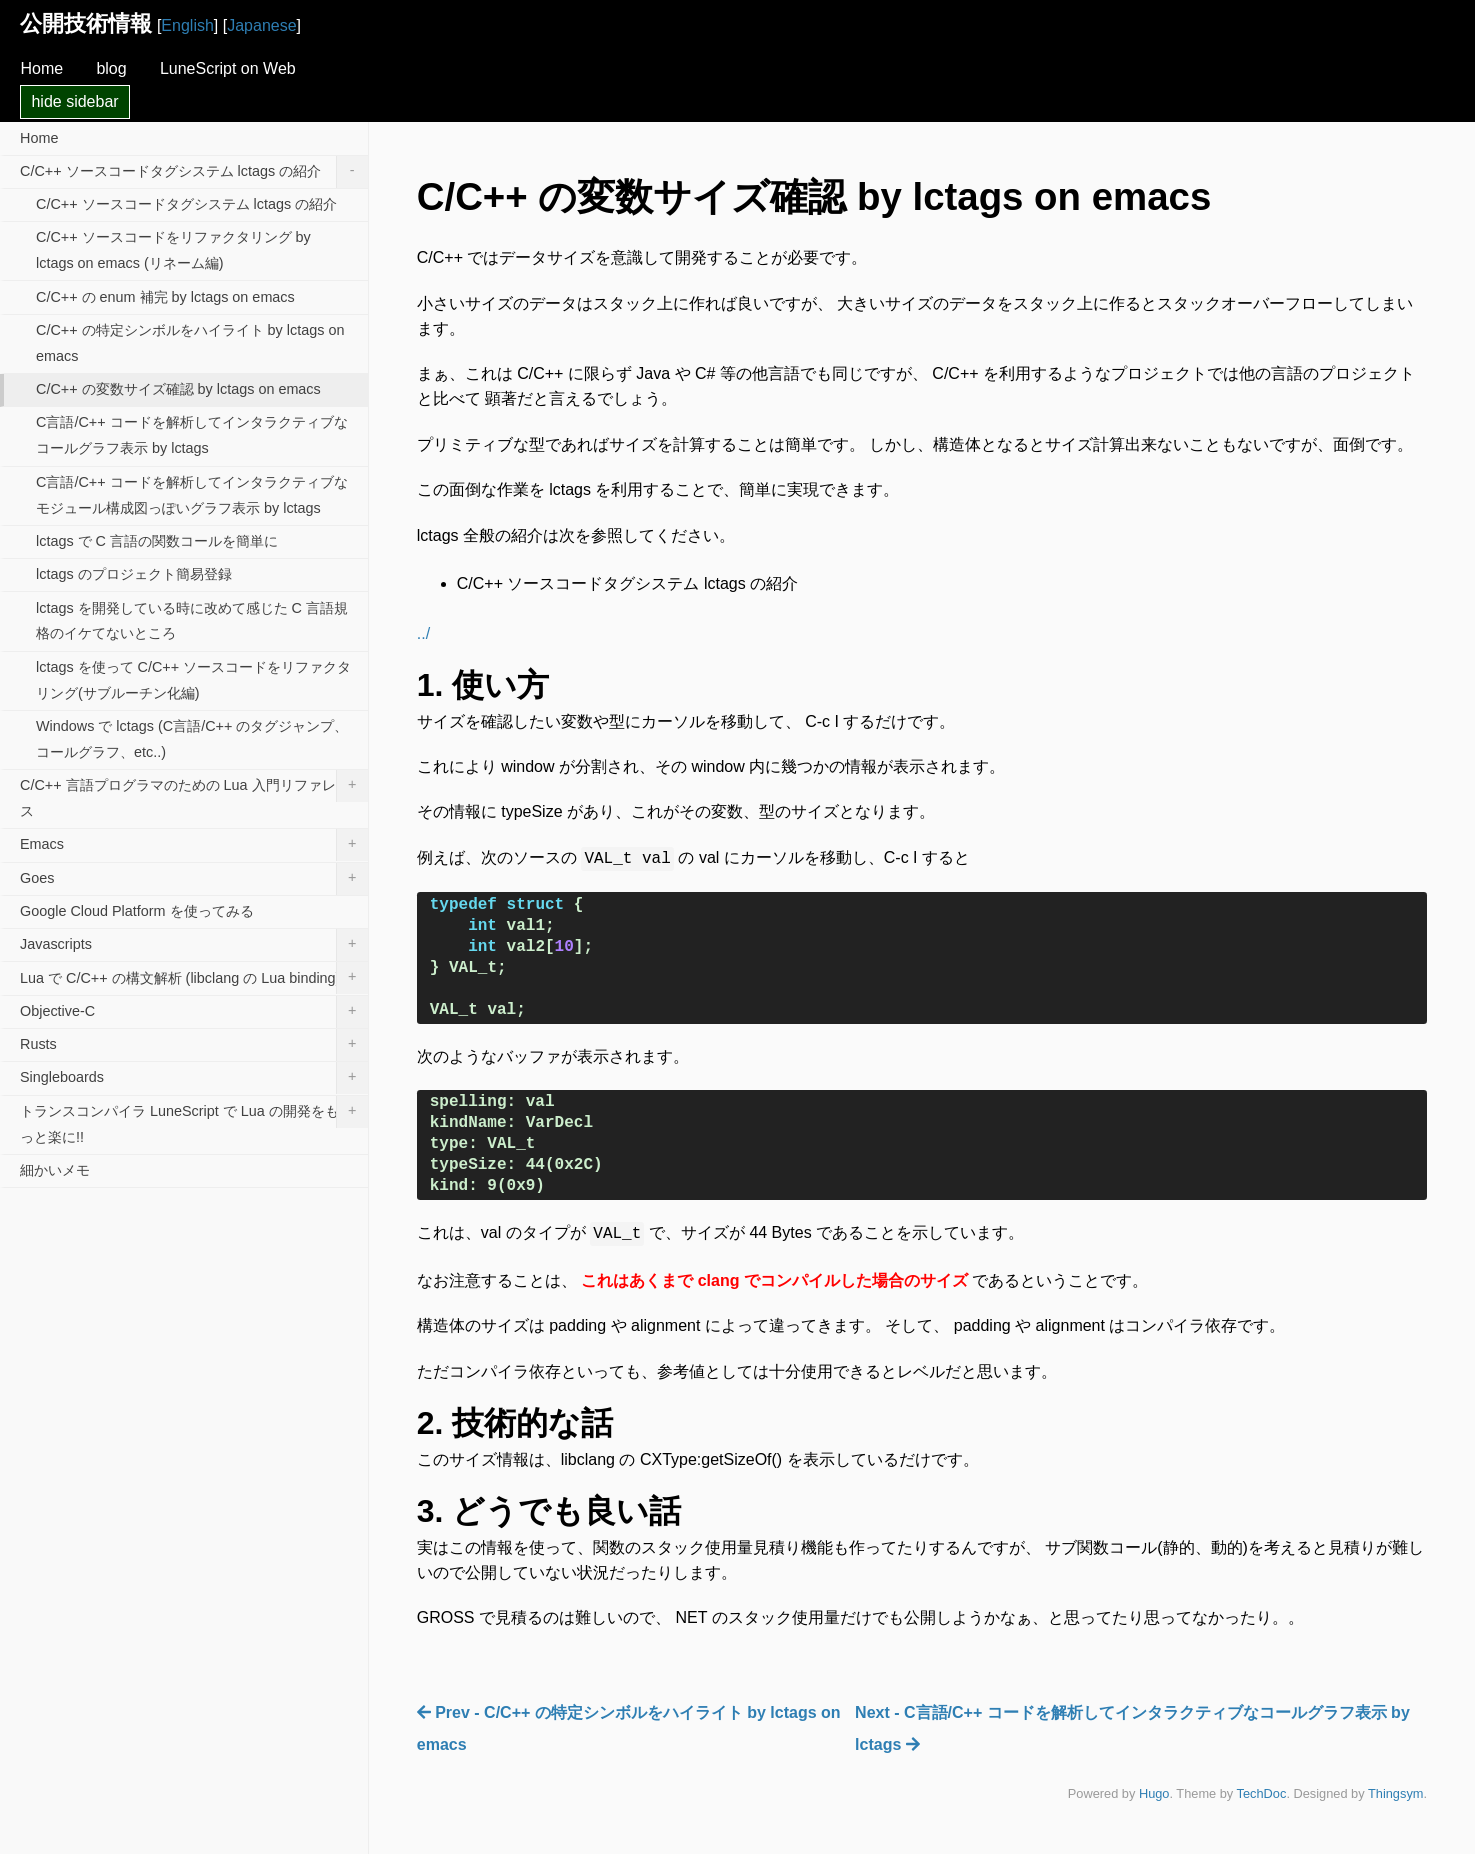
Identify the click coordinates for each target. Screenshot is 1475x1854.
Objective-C (194, 1012)
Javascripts (194, 945)
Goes (194, 879)
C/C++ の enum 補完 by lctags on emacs (165, 297)
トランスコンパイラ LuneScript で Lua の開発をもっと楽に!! (194, 1120)
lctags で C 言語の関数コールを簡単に (157, 541)
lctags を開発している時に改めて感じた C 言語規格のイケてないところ (192, 621)
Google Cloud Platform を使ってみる (137, 911)
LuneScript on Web (228, 68)
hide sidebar (74, 101)
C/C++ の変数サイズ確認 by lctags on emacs (178, 389)
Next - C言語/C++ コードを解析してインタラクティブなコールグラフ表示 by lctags (1132, 1728)
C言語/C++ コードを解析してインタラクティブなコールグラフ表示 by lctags (192, 435)
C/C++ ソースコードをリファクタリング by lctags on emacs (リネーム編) (173, 250)
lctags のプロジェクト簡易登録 (134, 574)
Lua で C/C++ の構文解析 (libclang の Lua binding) (194, 978)
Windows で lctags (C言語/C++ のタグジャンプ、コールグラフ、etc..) (192, 739)
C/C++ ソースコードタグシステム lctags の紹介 (194, 172)
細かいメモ (55, 1170)
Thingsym (1395, 1793)
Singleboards (194, 1078)
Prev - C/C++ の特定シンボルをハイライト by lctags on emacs (629, 1728)
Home (41, 68)
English (187, 25)
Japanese (261, 25)
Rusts (194, 1045)
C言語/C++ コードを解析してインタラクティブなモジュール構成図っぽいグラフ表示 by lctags (192, 495)
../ (423, 633)
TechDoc (1262, 1793)
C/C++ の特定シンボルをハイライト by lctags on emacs (190, 343)
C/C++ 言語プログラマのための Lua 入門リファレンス (194, 794)
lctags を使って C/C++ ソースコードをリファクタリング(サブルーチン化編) (193, 680)
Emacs (194, 845)
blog (111, 68)
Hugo (1154, 1793)
